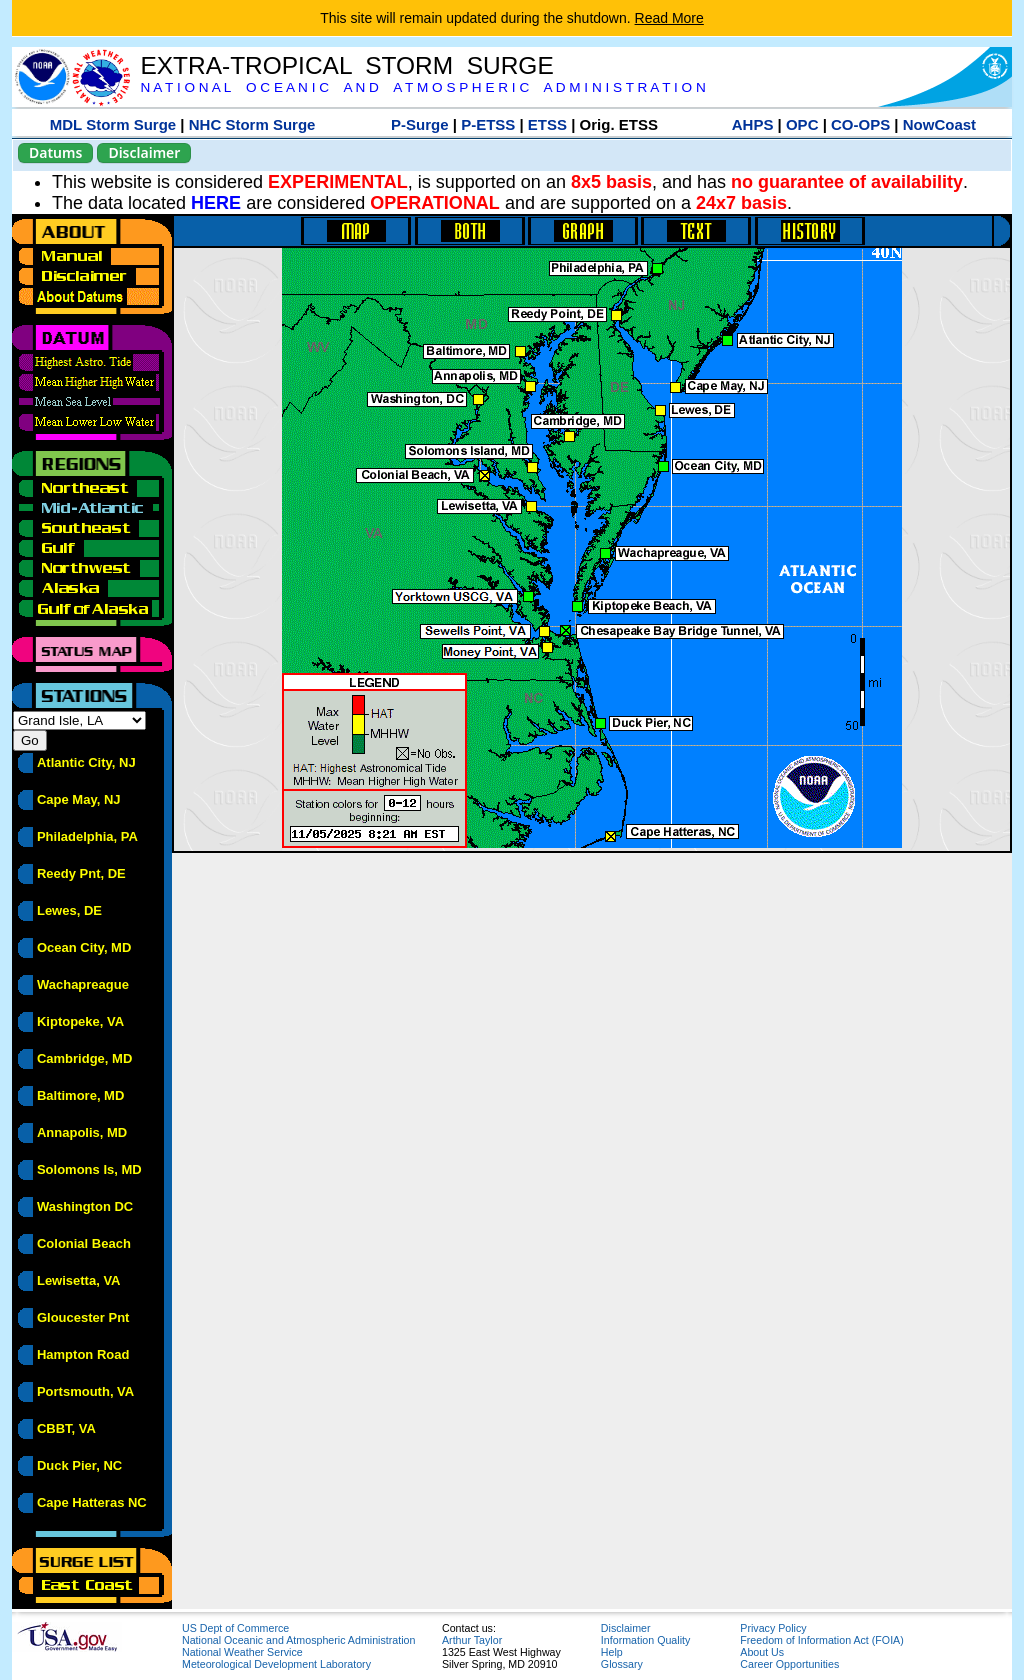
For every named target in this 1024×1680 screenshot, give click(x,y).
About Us (762, 1652)
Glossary (622, 1664)
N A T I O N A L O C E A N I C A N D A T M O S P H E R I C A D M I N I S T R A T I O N (422, 87)
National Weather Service (242, 1652)
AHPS (753, 124)
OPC (802, 124)
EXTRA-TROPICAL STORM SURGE (346, 65)
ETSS (547, 124)
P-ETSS (488, 124)
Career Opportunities (789, 1664)
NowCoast (939, 124)
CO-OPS (860, 124)
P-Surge (420, 124)
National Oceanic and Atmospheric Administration (298, 1640)
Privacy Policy (773, 1628)
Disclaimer (144, 152)
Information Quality (645, 1640)
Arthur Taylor (472, 1640)
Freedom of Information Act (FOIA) (821, 1640)
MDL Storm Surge (113, 124)
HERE (216, 203)
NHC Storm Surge (252, 124)
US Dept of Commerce (235, 1628)
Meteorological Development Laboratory (276, 1664)
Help (612, 1652)
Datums (55, 152)
